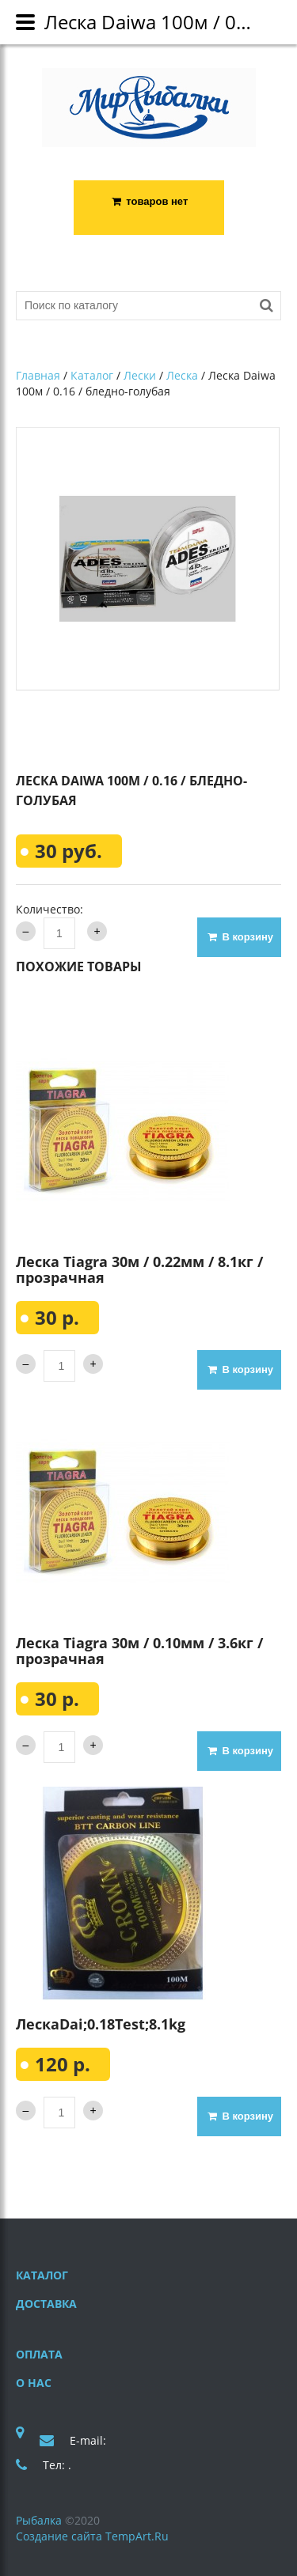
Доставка (46, 2303)
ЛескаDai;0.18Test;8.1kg (100, 2023)
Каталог (91, 375)
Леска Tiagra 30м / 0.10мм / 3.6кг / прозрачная (139, 1650)
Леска (182, 375)
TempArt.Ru (137, 2536)
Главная (38, 375)
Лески (140, 375)
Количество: (49, 909)
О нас (33, 2382)
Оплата (39, 2354)
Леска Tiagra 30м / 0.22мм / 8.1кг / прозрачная (139, 1269)
